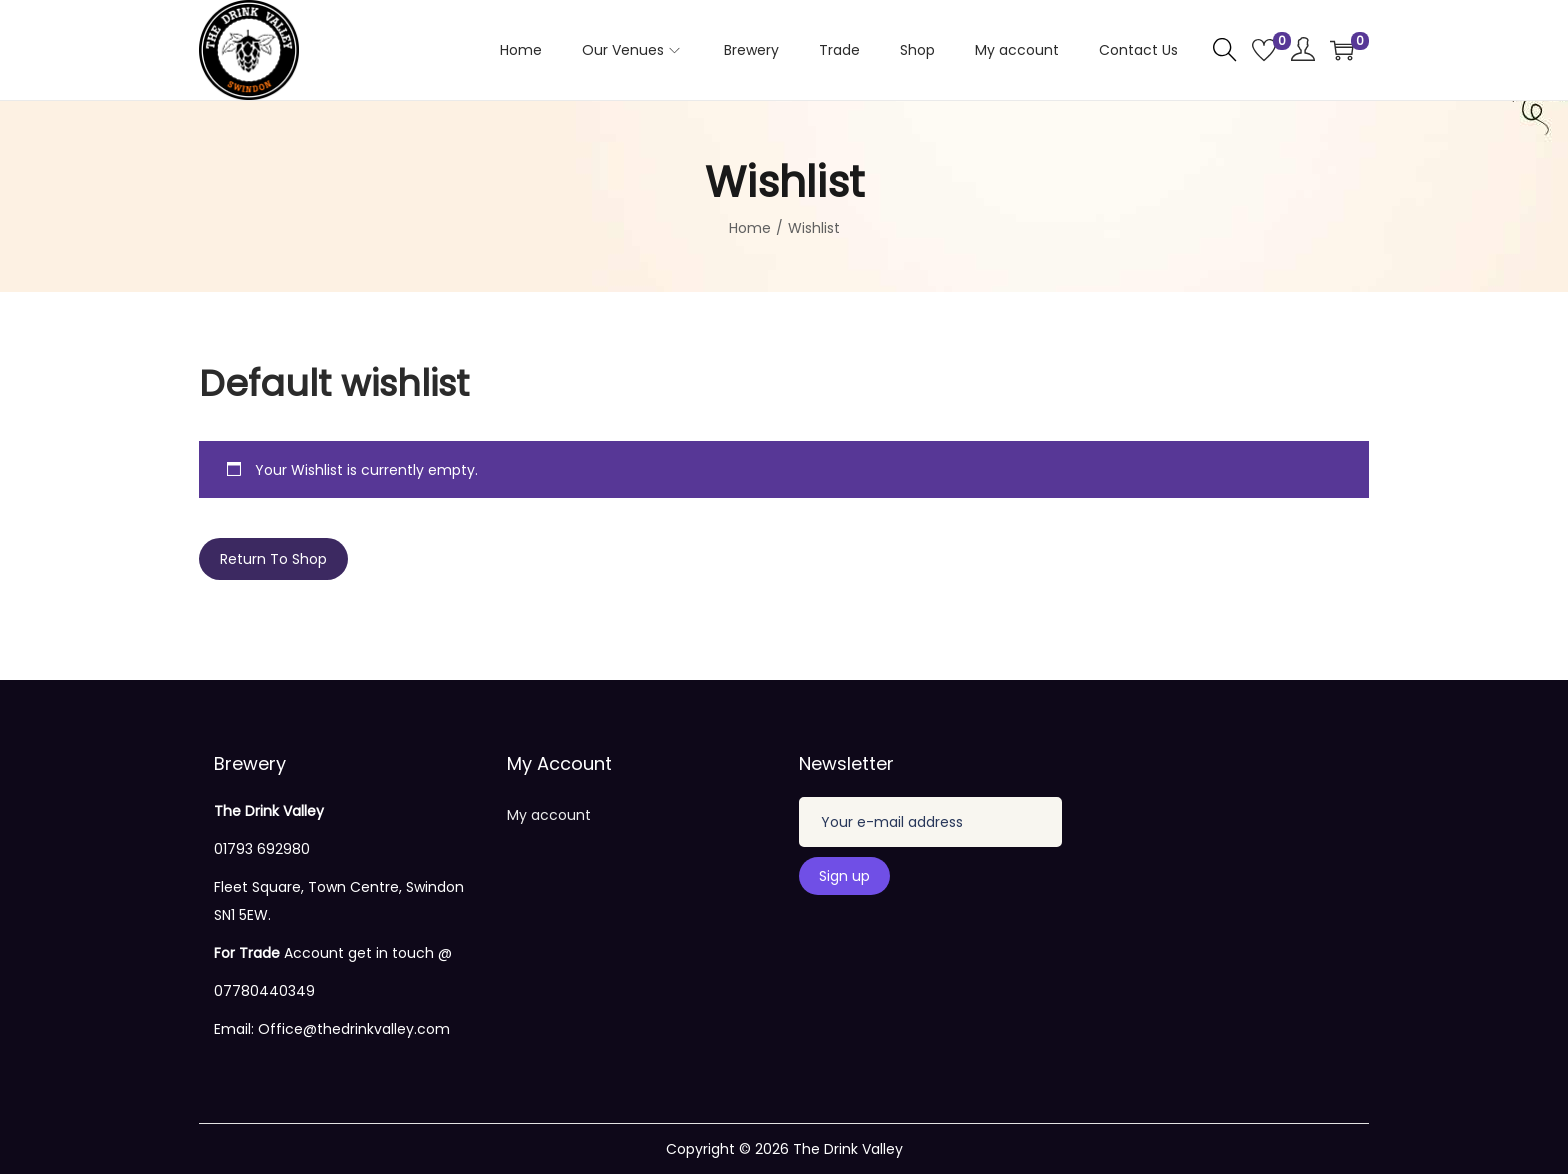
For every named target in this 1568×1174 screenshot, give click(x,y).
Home (750, 228)
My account (549, 815)
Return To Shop (273, 559)
